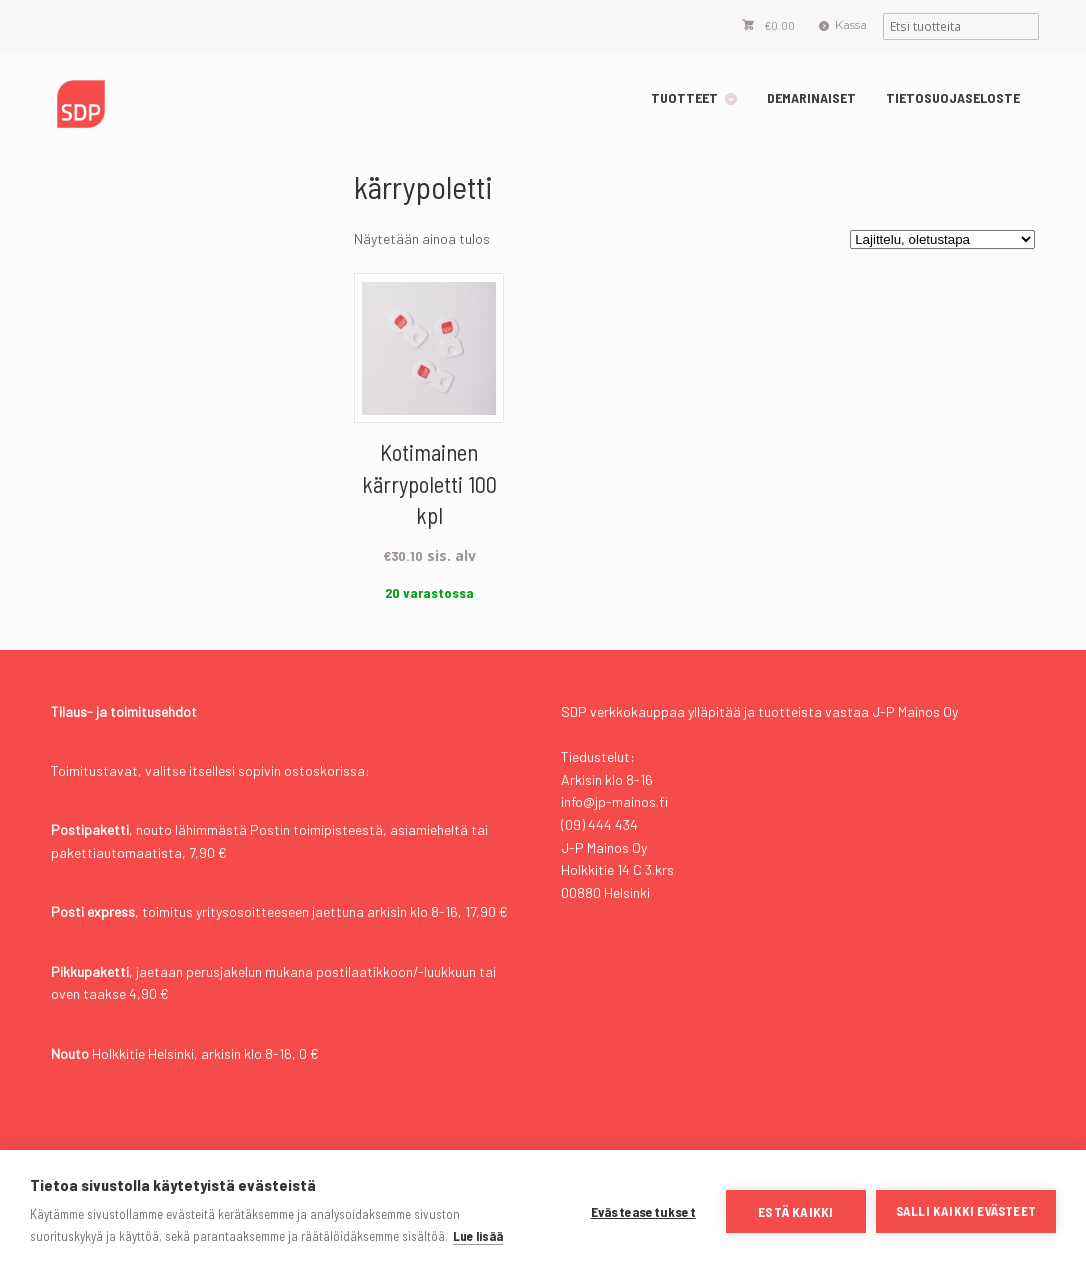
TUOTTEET (684, 97)
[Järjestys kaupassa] (942, 239)
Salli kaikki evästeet (966, 1211)
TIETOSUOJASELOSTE (953, 97)
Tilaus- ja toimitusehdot (124, 711)
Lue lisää (478, 1236)
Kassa (851, 24)
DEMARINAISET (811, 97)
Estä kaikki (795, 1211)
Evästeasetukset (643, 1211)
